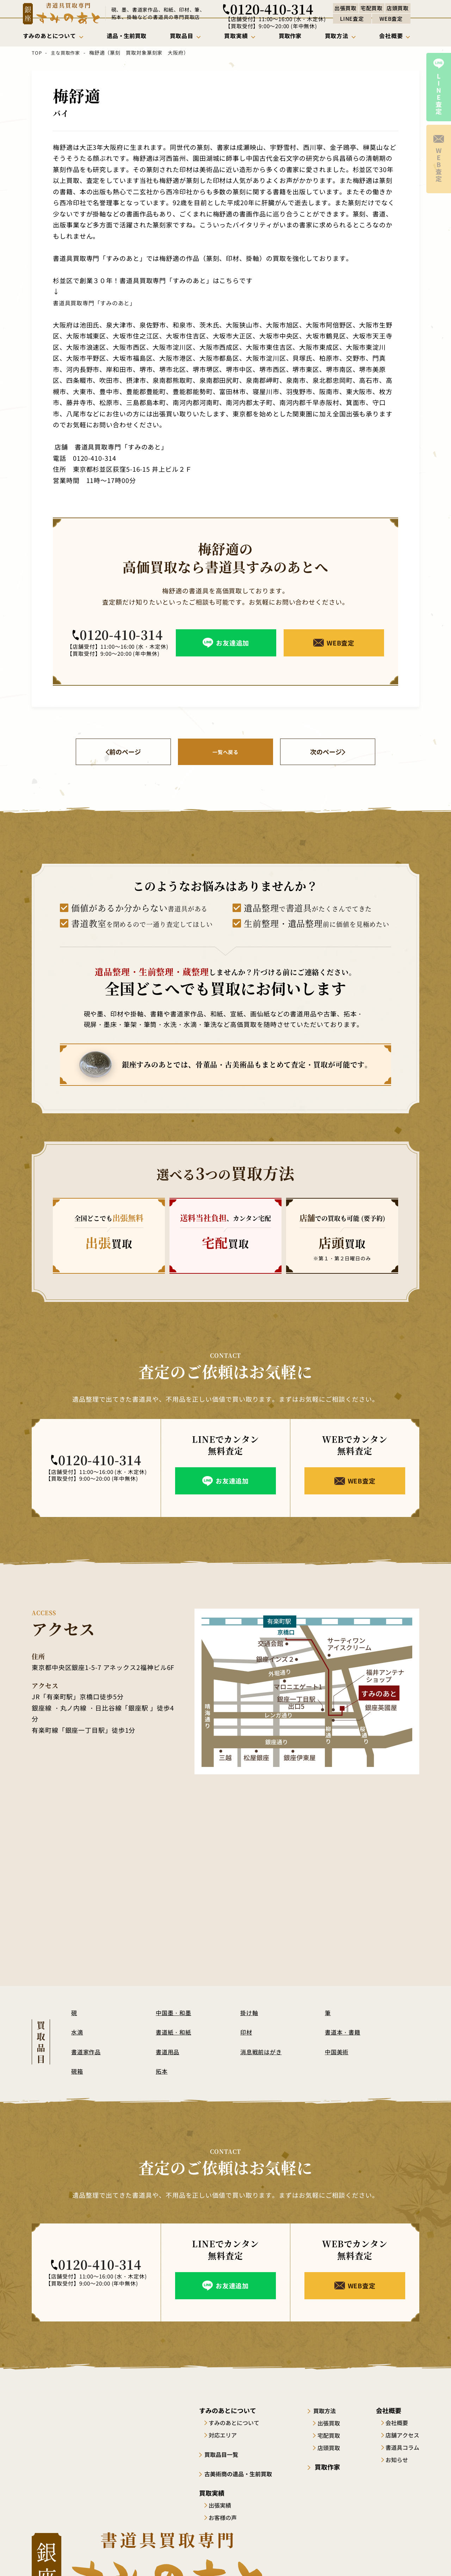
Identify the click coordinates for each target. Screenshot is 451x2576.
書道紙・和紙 (175, 2032)
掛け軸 (249, 2012)
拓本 (162, 2071)
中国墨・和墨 (175, 2012)
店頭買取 (334, 2447)
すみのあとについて (236, 2423)
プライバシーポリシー (394, 2557)
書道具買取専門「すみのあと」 (97, 302)
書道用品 (168, 2051)
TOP (36, 52)
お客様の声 (225, 2517)
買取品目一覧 (225, 2454)
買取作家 (330, 2466)
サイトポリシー (339, 2557)
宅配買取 (334, 2435)
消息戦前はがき (262, 2051)
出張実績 (222, 2505)
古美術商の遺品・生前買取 (244, 2473)
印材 (246, 2032)
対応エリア (225, 2435)
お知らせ (396, 2460)
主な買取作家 (65, 52)
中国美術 (337, 2051)
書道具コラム (402, 2447)
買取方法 (330, 2410)
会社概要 (396, 2423)
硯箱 (77, 2071)
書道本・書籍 (344, 2032)
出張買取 (334, 2423)
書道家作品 (87, 2051)
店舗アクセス (402, 2435)
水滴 (77, 2032)
